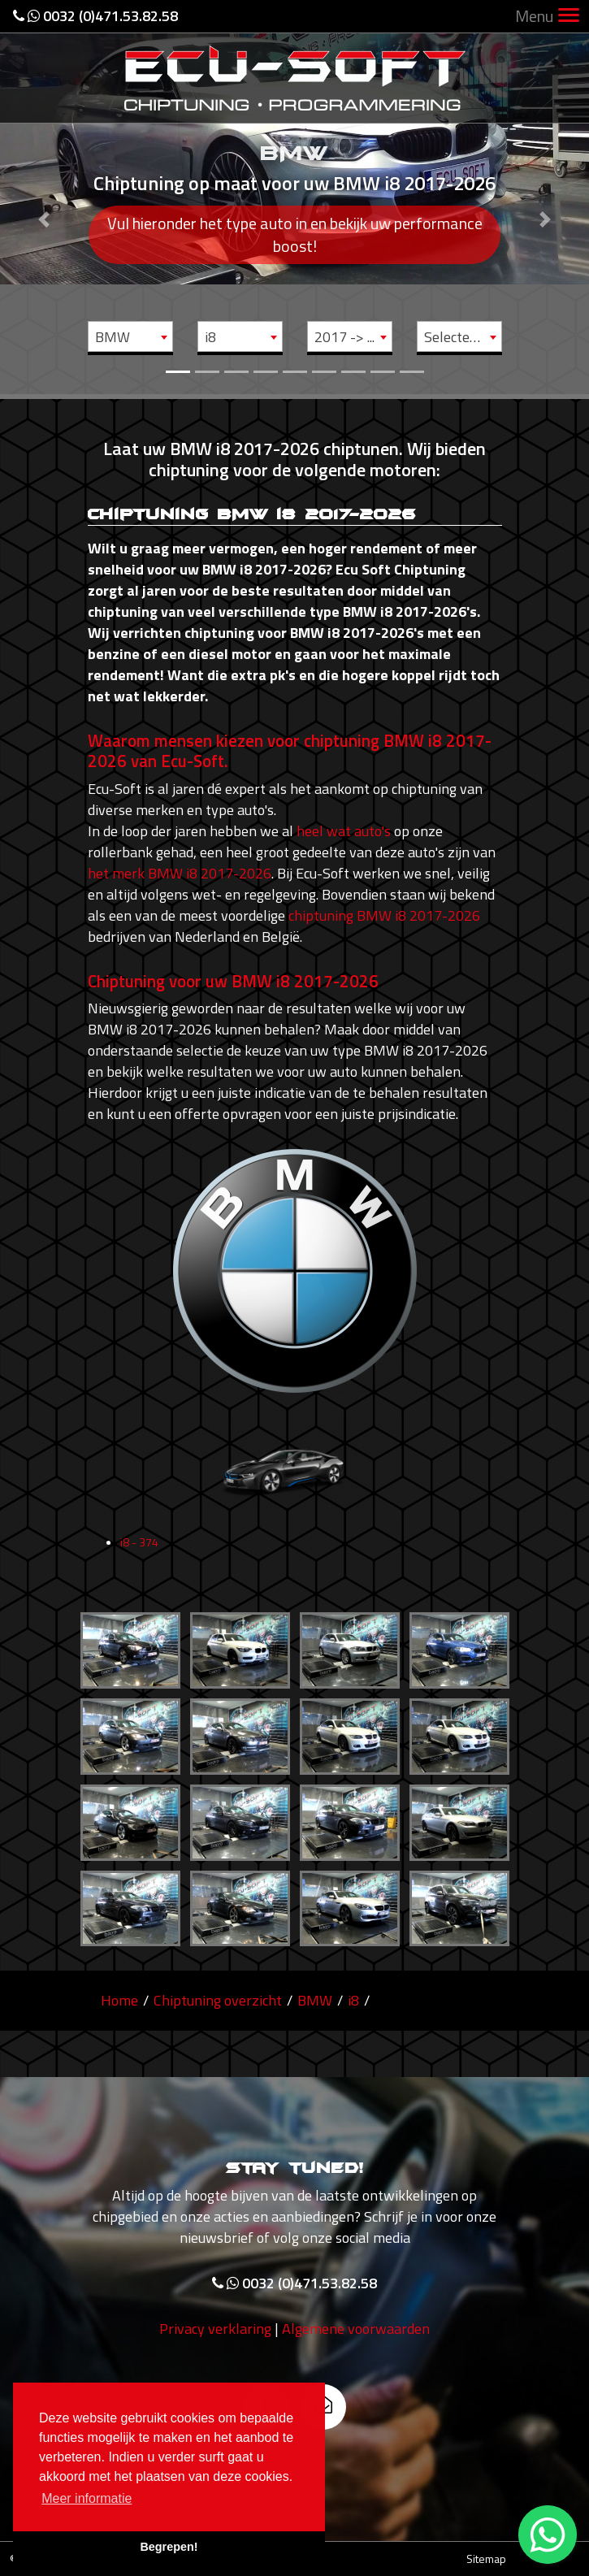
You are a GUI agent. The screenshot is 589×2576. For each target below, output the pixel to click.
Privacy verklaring (215, 2339)
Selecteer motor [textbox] (462, 337)
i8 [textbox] (210, 337)
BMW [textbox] (112, 337)
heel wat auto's (344, 831)
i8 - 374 (139, 1552)
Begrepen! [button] (168, 2546)
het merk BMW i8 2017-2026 (179, 873)
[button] (44, 197)
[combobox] (130, 336)
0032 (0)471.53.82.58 (95, 16)
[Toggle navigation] (568, 16)
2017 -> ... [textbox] (344, 337)
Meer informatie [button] (86, 2498)
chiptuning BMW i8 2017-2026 (384, 915)
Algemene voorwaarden (356, 2339)
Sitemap (486, 2558)
